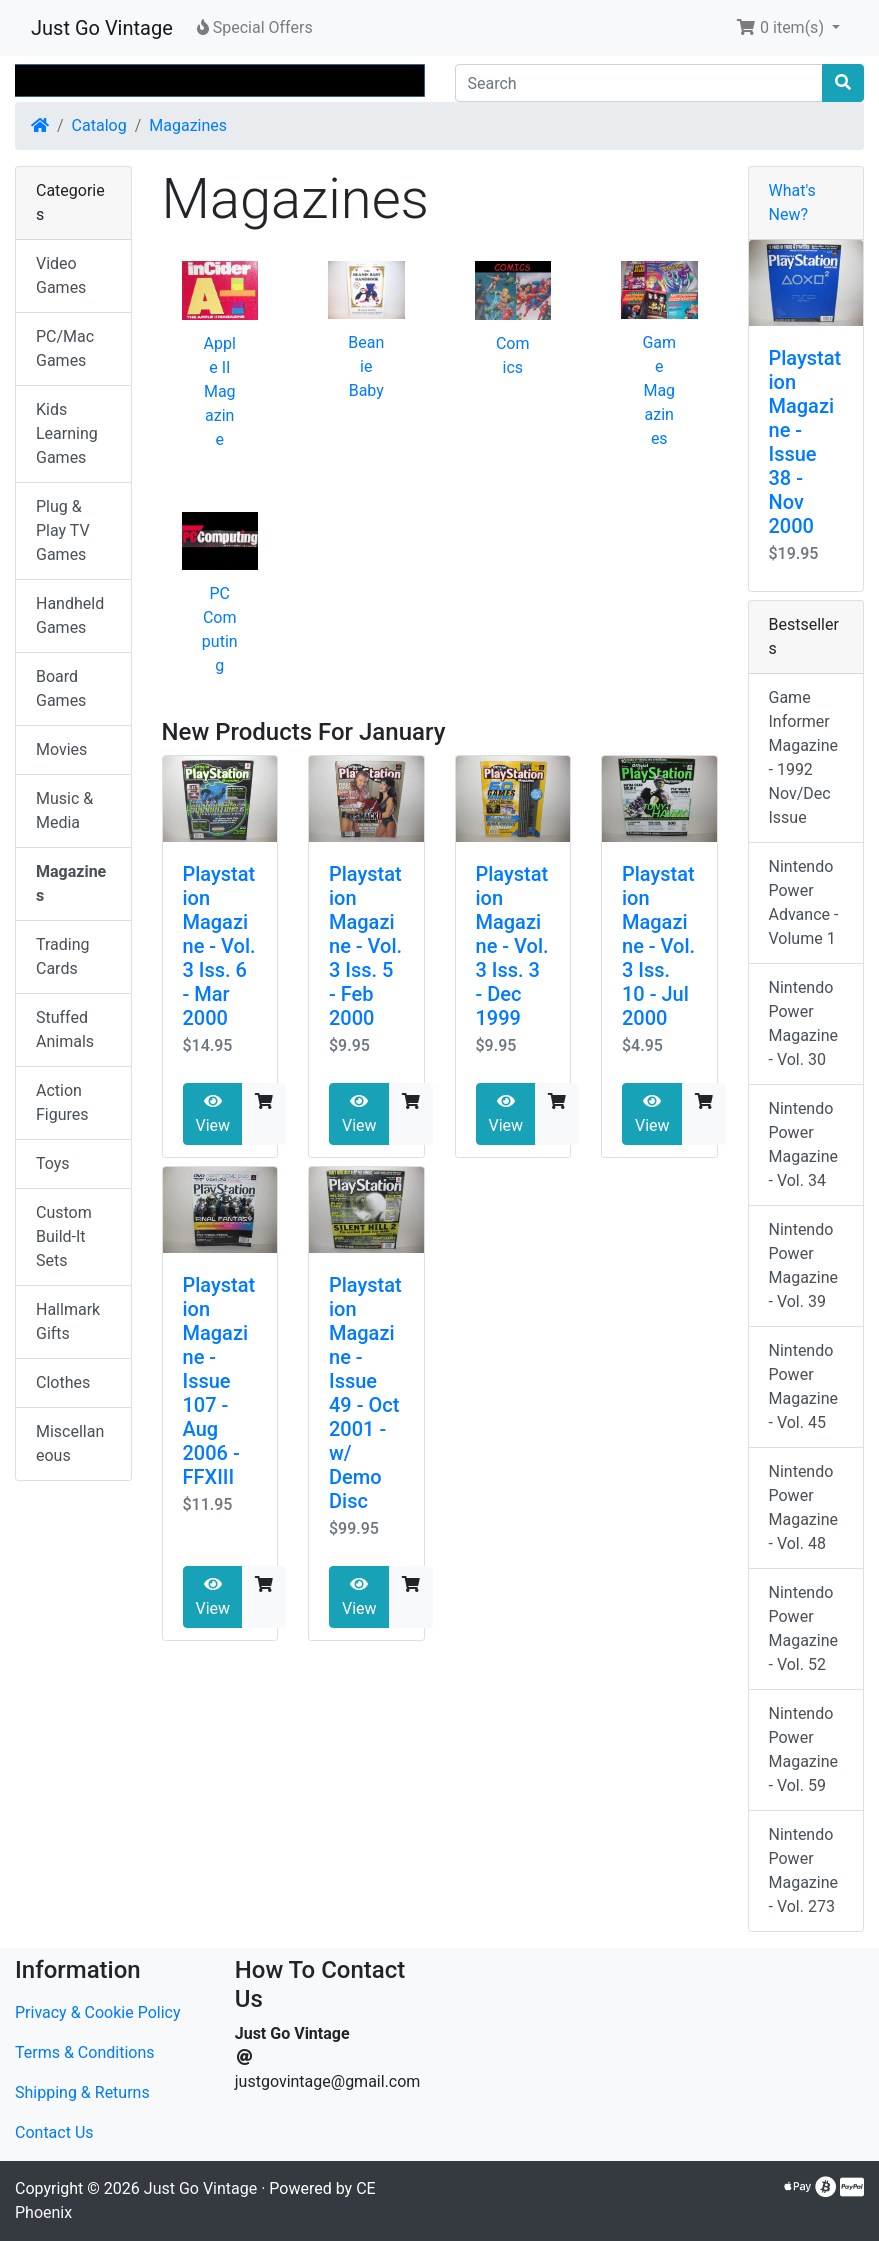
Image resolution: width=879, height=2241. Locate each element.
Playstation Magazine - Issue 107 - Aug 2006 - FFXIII (219, 1381)
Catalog (99, 125)
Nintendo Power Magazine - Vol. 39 (804, 1265)
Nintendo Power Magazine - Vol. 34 (804, 1144)
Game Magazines (659, 390)
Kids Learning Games (67, 433)
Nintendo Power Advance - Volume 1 (804, 902)
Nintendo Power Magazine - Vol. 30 (804, 1023)
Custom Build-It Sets (64, 1236)
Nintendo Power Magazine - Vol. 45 (804, 1386)
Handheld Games (70, 615)
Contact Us (54, 2132)
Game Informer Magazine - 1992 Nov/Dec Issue (804, 757)
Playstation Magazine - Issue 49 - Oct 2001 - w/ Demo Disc (365, 1393)
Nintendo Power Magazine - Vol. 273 (804, 1870)
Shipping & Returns (82, 2092)
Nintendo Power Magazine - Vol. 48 (804, 1507)
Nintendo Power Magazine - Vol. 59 (804, 1749)
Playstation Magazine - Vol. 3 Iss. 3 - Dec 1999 (512, 946)
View (213, 1114)
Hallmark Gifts (68, 1321)
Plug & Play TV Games (63, 530)
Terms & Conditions (85, 2052)
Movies (61, 749)
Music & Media (64, 810)
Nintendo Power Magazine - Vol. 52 (804, 1628)
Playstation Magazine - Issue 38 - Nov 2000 (805, 442)
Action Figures (62, 1102)
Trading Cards (63, 956)
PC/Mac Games (65, 348)
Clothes (63, 1382)
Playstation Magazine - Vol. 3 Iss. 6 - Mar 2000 (219, 946)
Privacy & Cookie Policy (98, 2012)
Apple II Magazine (220, 391)
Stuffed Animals (65, 1029)
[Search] (639, 83)
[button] (788, 28)
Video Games (61, 275)
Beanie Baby (366, 366)
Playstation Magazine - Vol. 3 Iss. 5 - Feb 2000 (365, 946)
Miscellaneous (70, 1443)
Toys (53, 1163)
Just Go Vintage (102, 28)
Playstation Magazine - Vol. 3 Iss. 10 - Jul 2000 (658, 946)
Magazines (188, 125)
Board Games (61, 688)
